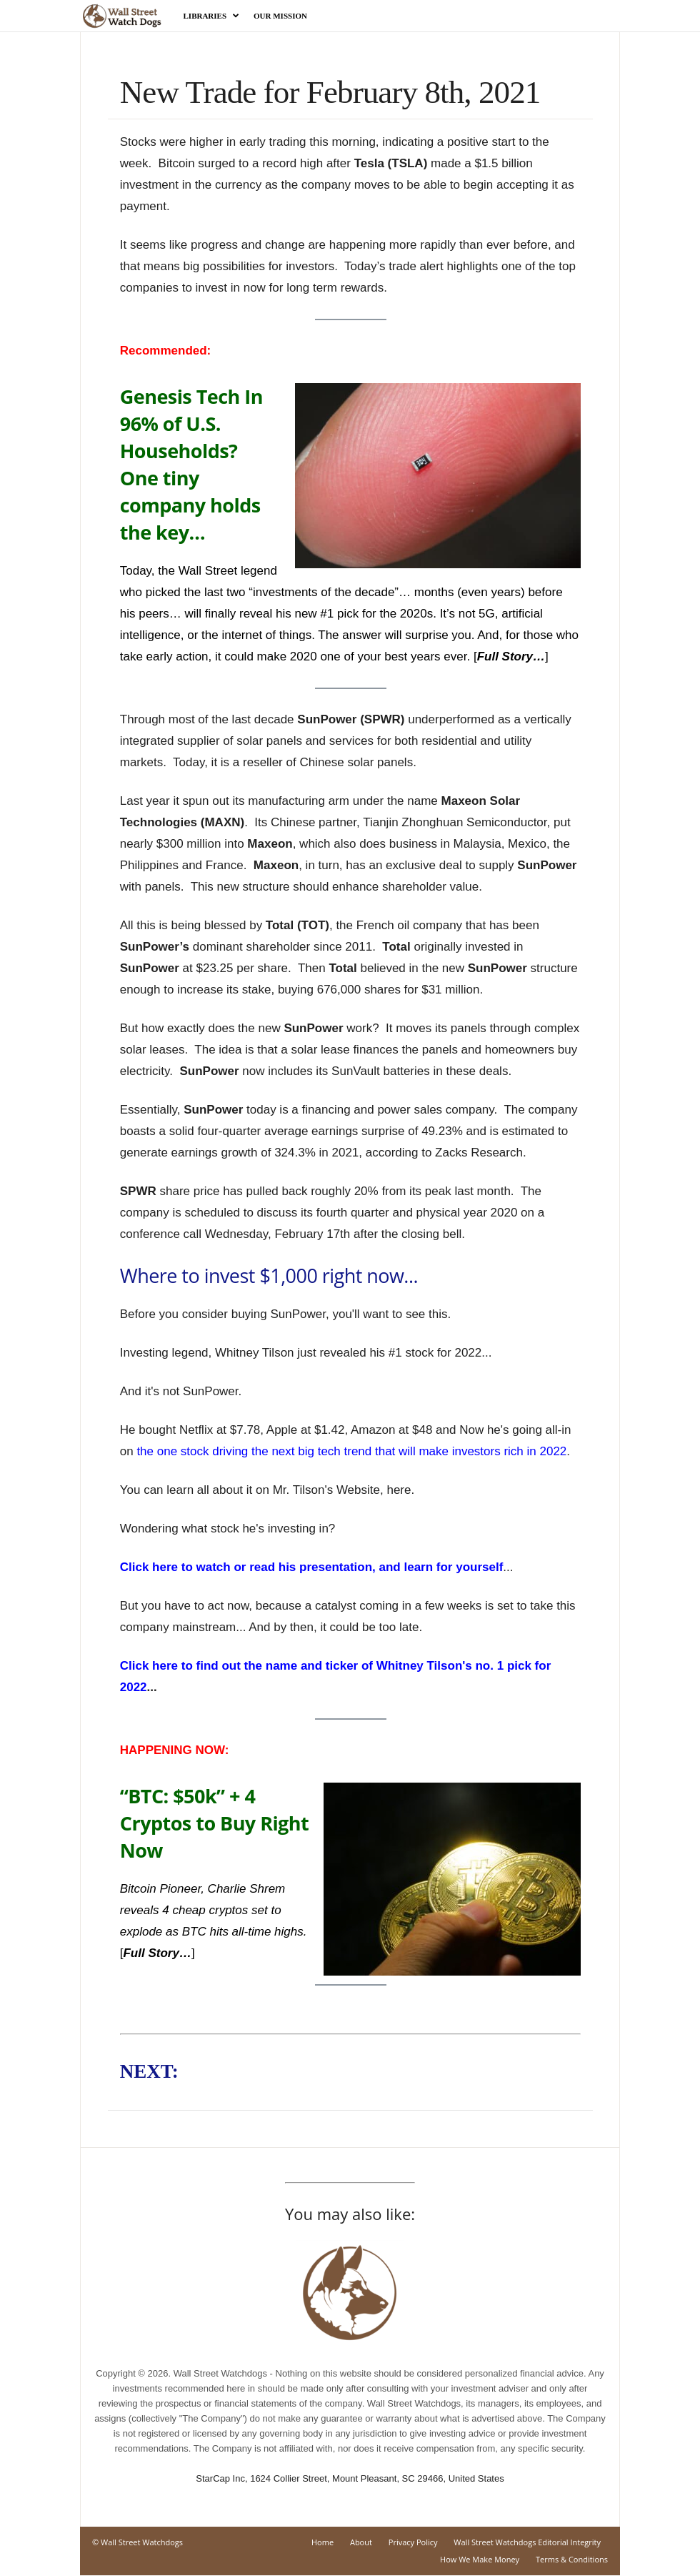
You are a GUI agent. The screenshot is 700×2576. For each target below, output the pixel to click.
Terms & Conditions (572, 2559)
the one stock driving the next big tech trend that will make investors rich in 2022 (351, 1451)
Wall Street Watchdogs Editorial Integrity (527, 2542)
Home (322, 2542)
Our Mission (280, 15)
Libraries (212, 15)
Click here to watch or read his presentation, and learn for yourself (312, 1567)
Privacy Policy (413, 2542)
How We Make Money (479, 2559)
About (361, 2542)
